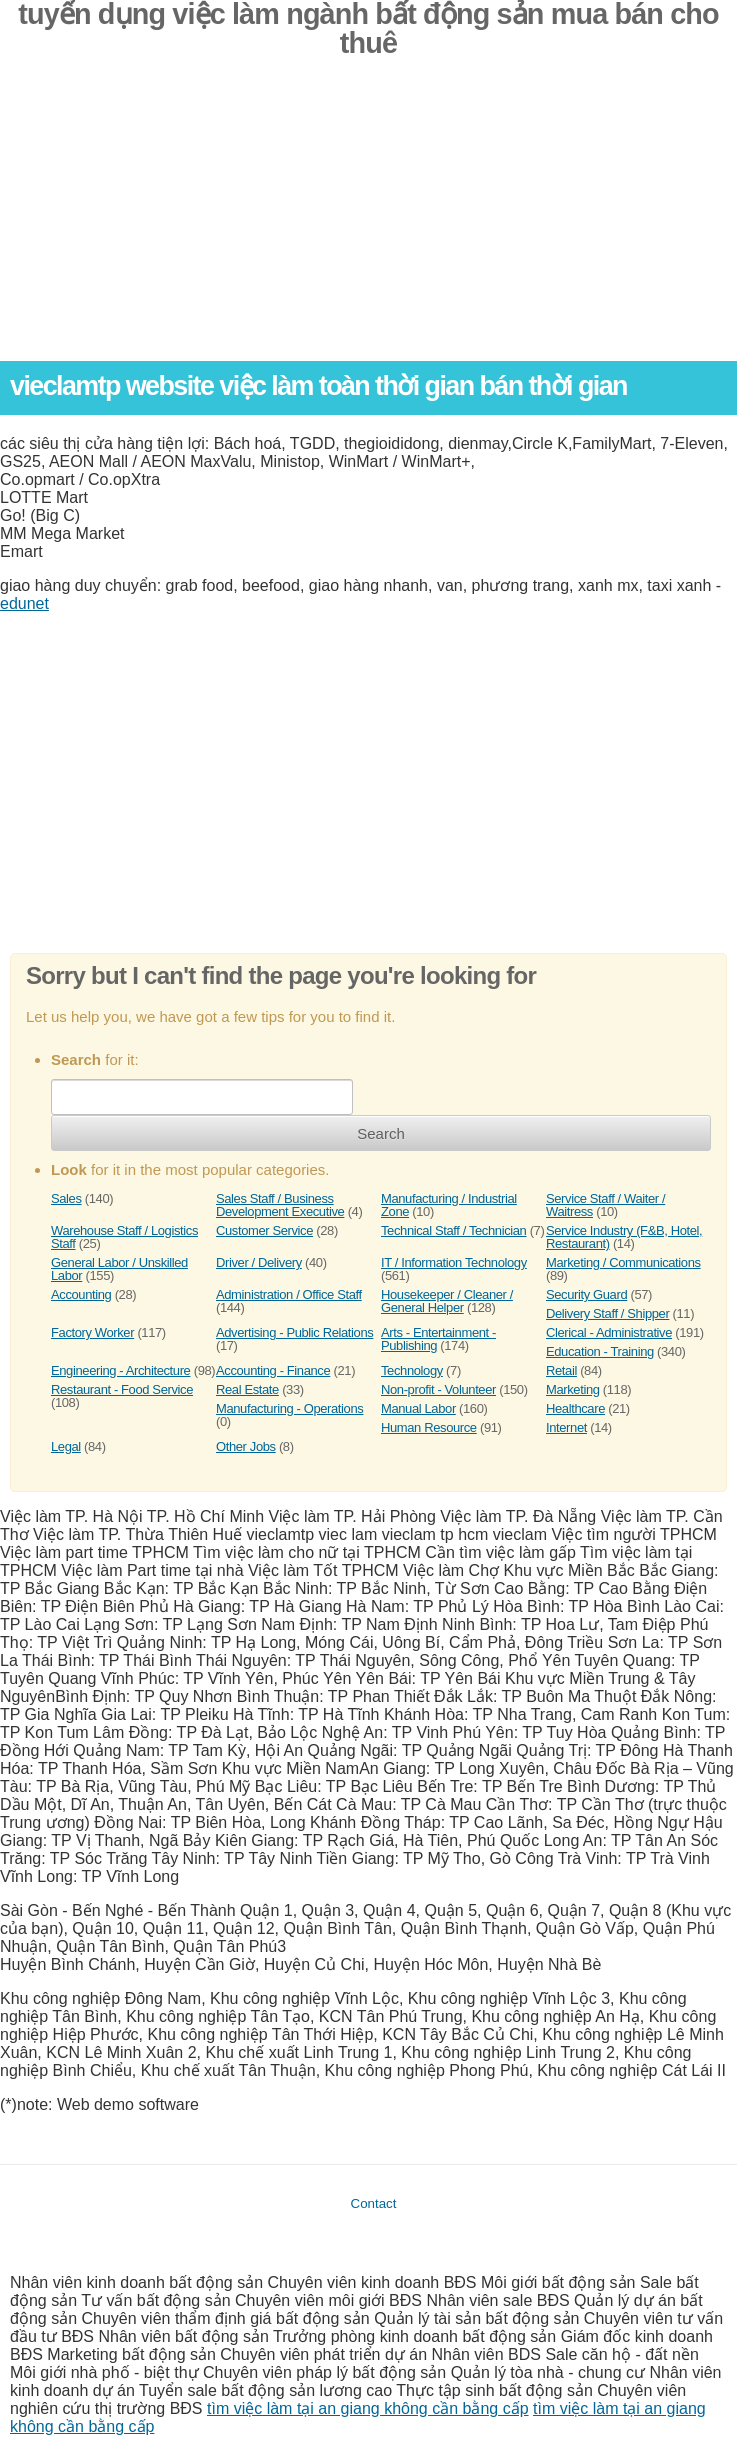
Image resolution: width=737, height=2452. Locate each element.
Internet (566, 1427)
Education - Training (600, 1351)
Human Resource (429, 1427)
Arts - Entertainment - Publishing (438, 1339)
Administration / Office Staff (289, 1294)
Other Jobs (246, 1446)
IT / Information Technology (454, 1262)
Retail (561, 1370)
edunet (24, 603)
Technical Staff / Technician (453, 1230)
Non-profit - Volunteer (438, 1389)
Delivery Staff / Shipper (607, 1313)
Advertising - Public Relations (294, 1332)
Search (381, 1133)
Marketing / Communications (623, 1262)
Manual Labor (418, 1408)
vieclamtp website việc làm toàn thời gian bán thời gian (318, 386)
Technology (412, 1370)
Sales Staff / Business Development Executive (280, 1205)
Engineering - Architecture (120, 1370)
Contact (374, 2203)
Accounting (81, 1294)
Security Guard (586, 1294)
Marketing (573, 1389)
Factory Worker (92, 1332)
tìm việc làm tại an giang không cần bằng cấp (368, 2408)
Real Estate (247, 1389)
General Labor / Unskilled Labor (119, 1269)
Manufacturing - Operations (289, 1408)
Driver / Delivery (259, 1262)
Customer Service (264, 1230)
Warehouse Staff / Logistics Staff (124, 1237)
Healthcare (575, 1408)
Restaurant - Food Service (122, 1389)
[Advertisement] (368, 221)
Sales (66, 1198)
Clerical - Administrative (609, 1332)
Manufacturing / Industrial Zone (449, 1205)
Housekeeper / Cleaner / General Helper (447, 1301)
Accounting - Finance (273, 1370)
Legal (66, 1446)
